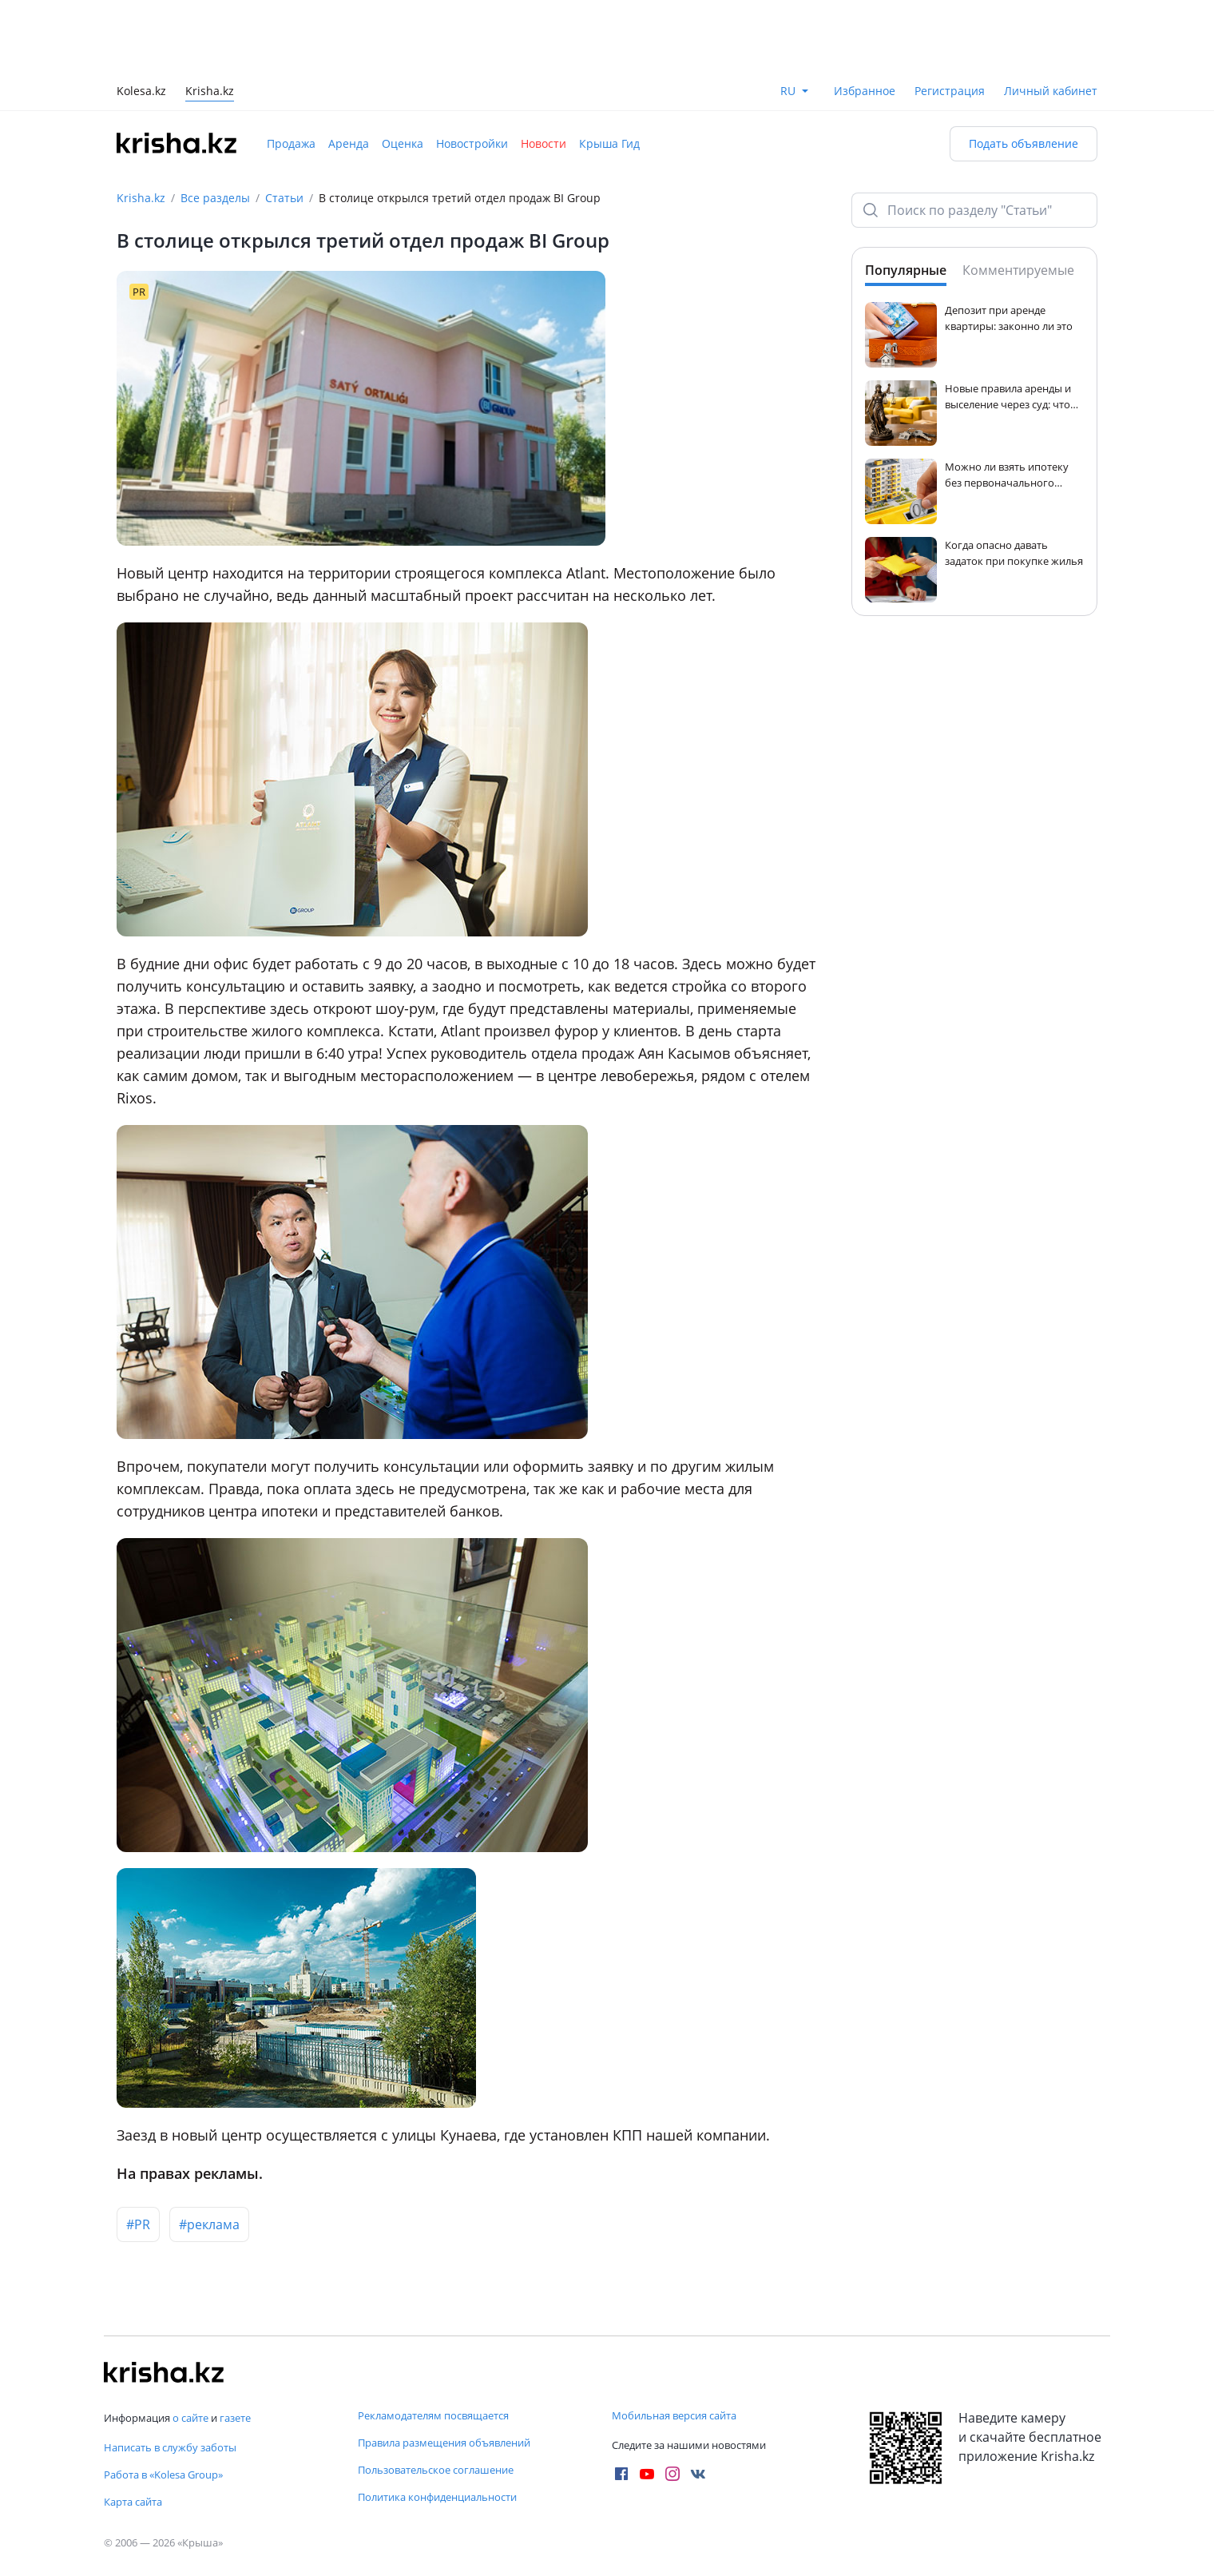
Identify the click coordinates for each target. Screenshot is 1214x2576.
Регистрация (949, 90)
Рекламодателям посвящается (433, 2415)
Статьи (284, 197)
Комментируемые (1018, 270)
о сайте (190, 2418)
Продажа (291, 143)
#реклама (209, 2224)
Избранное (864, 90)
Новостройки (472, 143)
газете (235, 2418)
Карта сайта (133, 2502)
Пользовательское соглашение (436, 2470)
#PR (138, 2224)
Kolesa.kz (141, 92)
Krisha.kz (141, 197)
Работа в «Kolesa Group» (163, 2474)
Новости (543, 143)
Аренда (348, 143)
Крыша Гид (609, 143)
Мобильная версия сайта (674, 2415)
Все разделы (215, 197)
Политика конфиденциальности (437, 2497)
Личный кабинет (1050, 90)
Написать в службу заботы (170, 2447)
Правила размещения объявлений (444, 2442)
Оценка (402, 143)
